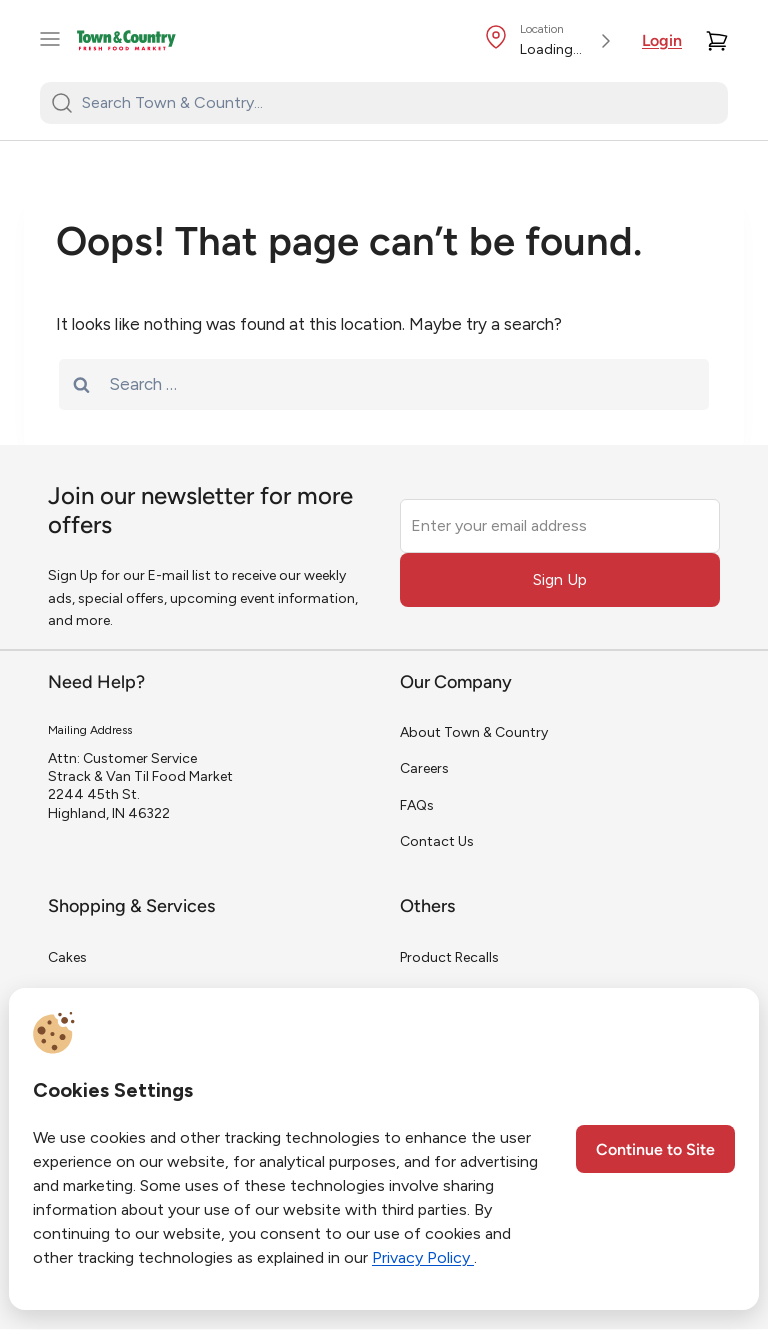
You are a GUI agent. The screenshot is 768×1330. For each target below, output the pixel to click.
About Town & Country (474, 732)
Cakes (67, 957)
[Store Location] (551, 41)
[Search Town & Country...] (396, 103)
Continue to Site (655, 1151)
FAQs (417, 805)
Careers (424, 768)
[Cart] (717, 41)
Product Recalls (449, 957)
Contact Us (437, 841)
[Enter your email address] (560, 526)
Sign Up (560, 579)
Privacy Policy (423, 1257)
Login (662, 42)
